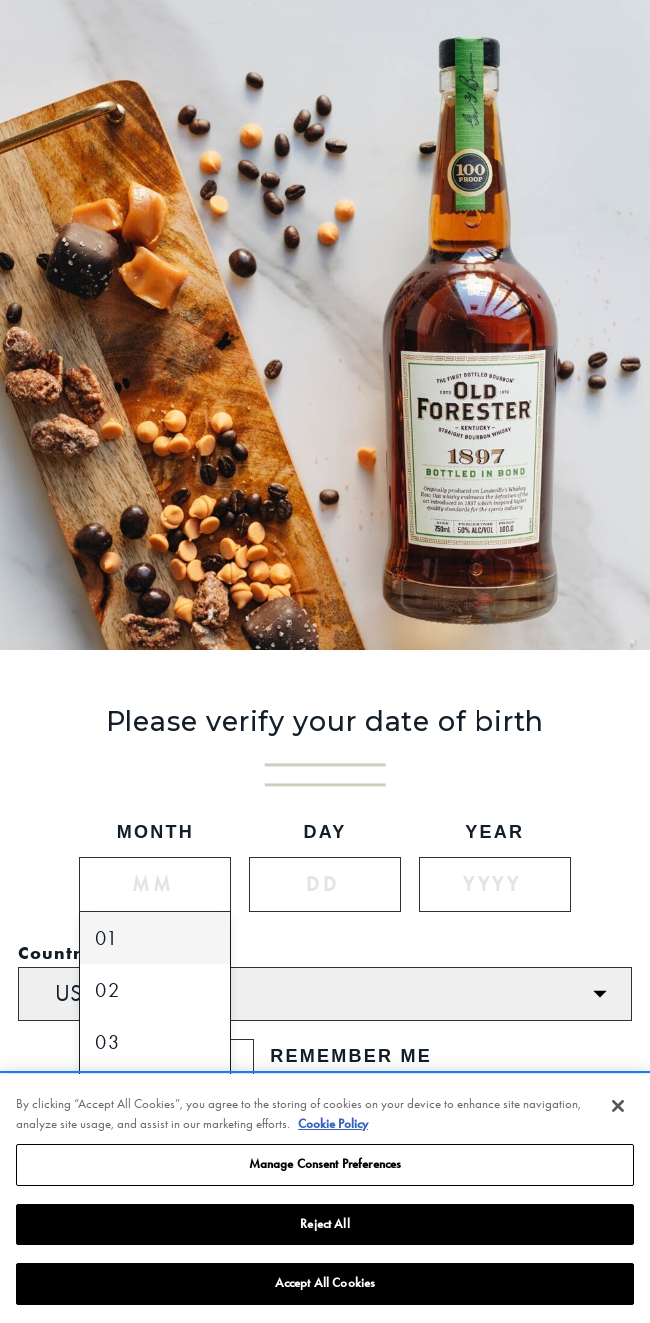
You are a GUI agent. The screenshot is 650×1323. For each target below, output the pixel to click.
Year (494, 832)
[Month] (155, 884)
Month (155, 832)
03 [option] (108, 1042)
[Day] (325, 884)
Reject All (324, 1225)
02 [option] (108, 990)
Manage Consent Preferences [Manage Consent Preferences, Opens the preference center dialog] (325, 1165)
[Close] (618, 1107)
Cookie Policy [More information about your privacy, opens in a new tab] (333, 1125)
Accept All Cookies (325, 1285)
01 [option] (107, 938)
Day (324, 832)
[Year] (495, 884)
